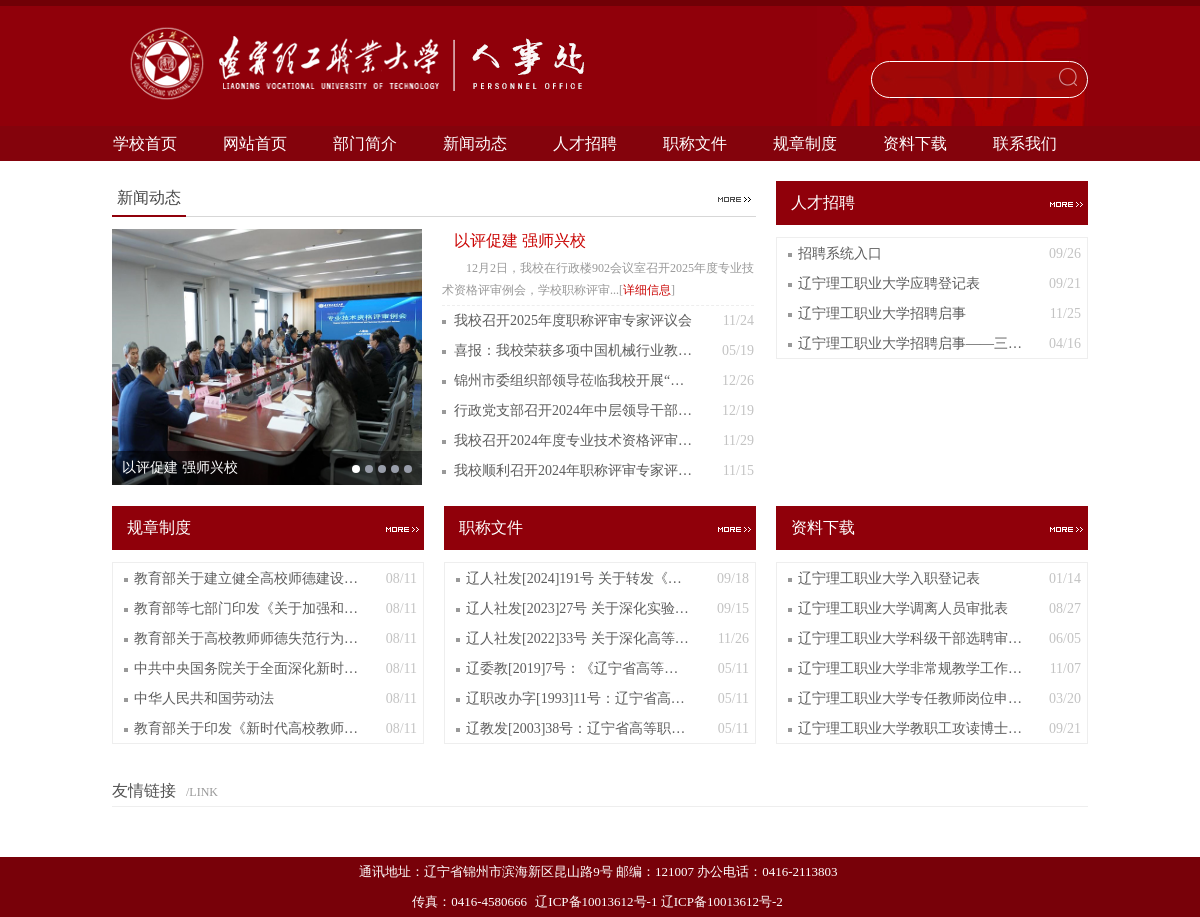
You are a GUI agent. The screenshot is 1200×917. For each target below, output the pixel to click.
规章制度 (805, 143)
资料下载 (915, 143)
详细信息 (647, 290)
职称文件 (695, 143)
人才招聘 (585, 143)
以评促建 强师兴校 (520, 240)
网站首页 (255, 143)
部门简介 (365, 143)
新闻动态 (475, 143)
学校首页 (145, 143)
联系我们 (1025, 143)
